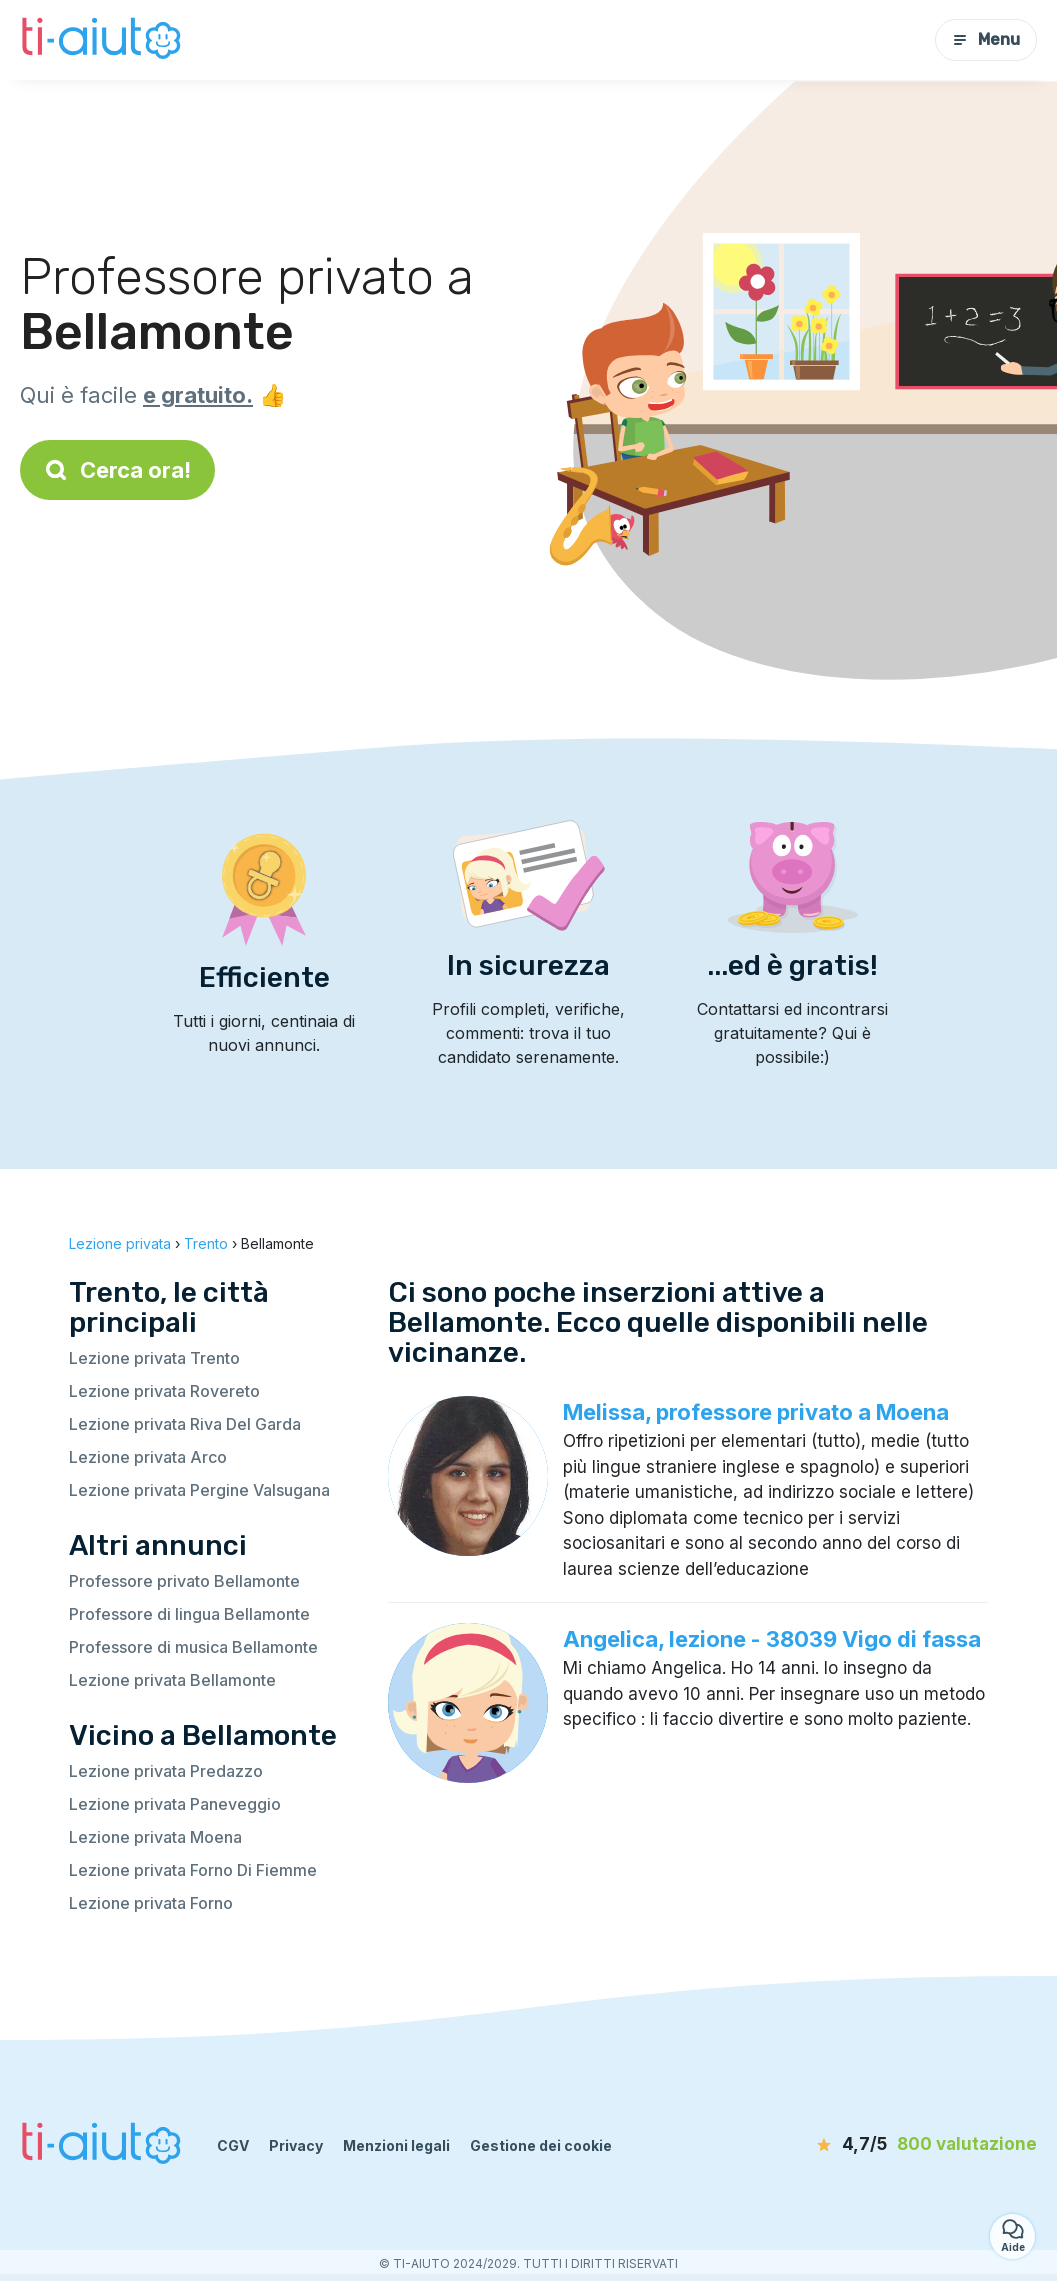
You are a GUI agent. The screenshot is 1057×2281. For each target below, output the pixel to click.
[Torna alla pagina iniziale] (103, 40)
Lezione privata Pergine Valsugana (199, 1490)
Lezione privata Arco (148, 1457)
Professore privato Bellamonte (184, 1581)
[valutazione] (922, 2145)
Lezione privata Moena (155, 1837)
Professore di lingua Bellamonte (189, 1614)
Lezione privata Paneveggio (175, 1804)
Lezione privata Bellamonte (172, 1680)
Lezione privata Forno (151, 1903)
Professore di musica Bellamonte (193, 1647)
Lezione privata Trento (154, 1358)
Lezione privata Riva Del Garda (185, 1424)
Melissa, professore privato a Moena (756, 1412)
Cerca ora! (117, 470)
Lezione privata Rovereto (164, 1391)
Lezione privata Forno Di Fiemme (193, 1870)
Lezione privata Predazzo (166, 1771)
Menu (986, 39)
